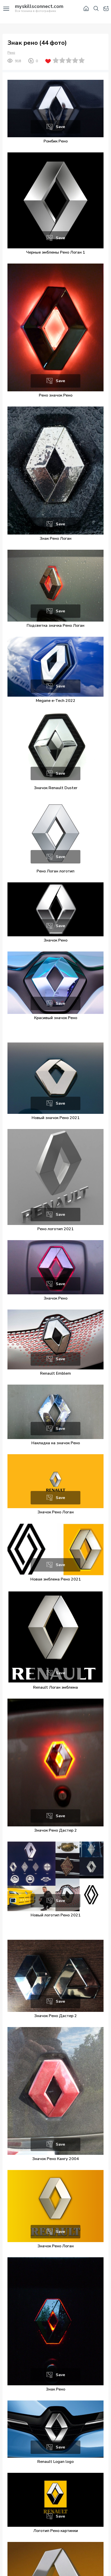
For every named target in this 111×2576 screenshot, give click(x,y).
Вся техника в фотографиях (39, 8)
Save (60, 127)
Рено (11, 52)
